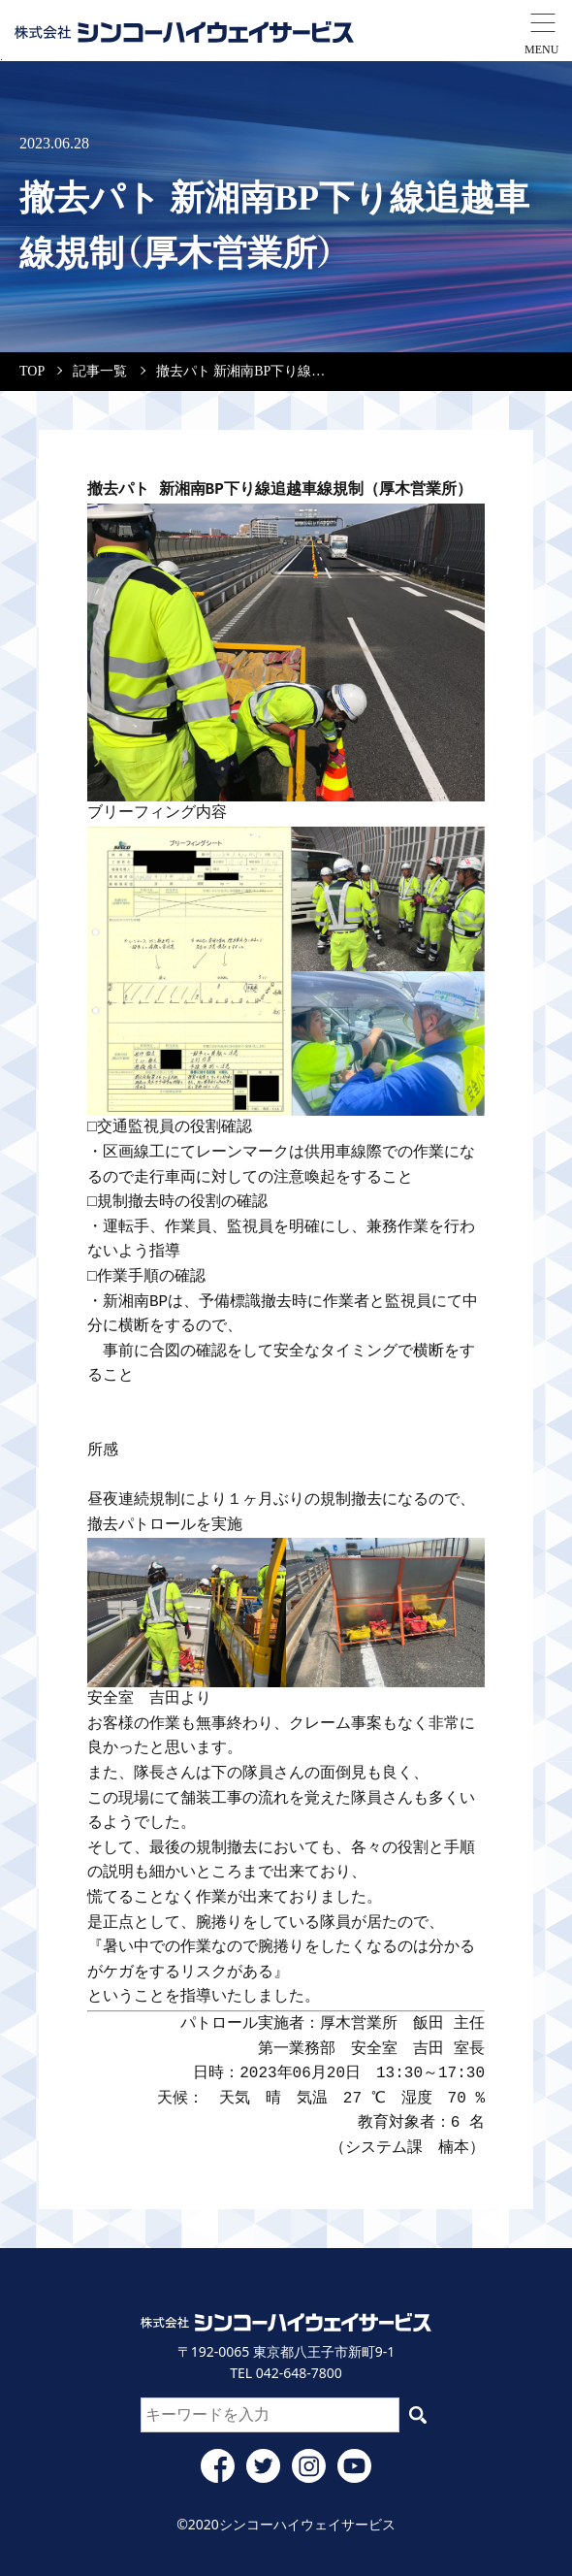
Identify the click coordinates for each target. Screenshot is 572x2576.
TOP (32, 371)
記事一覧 (100, 371)
